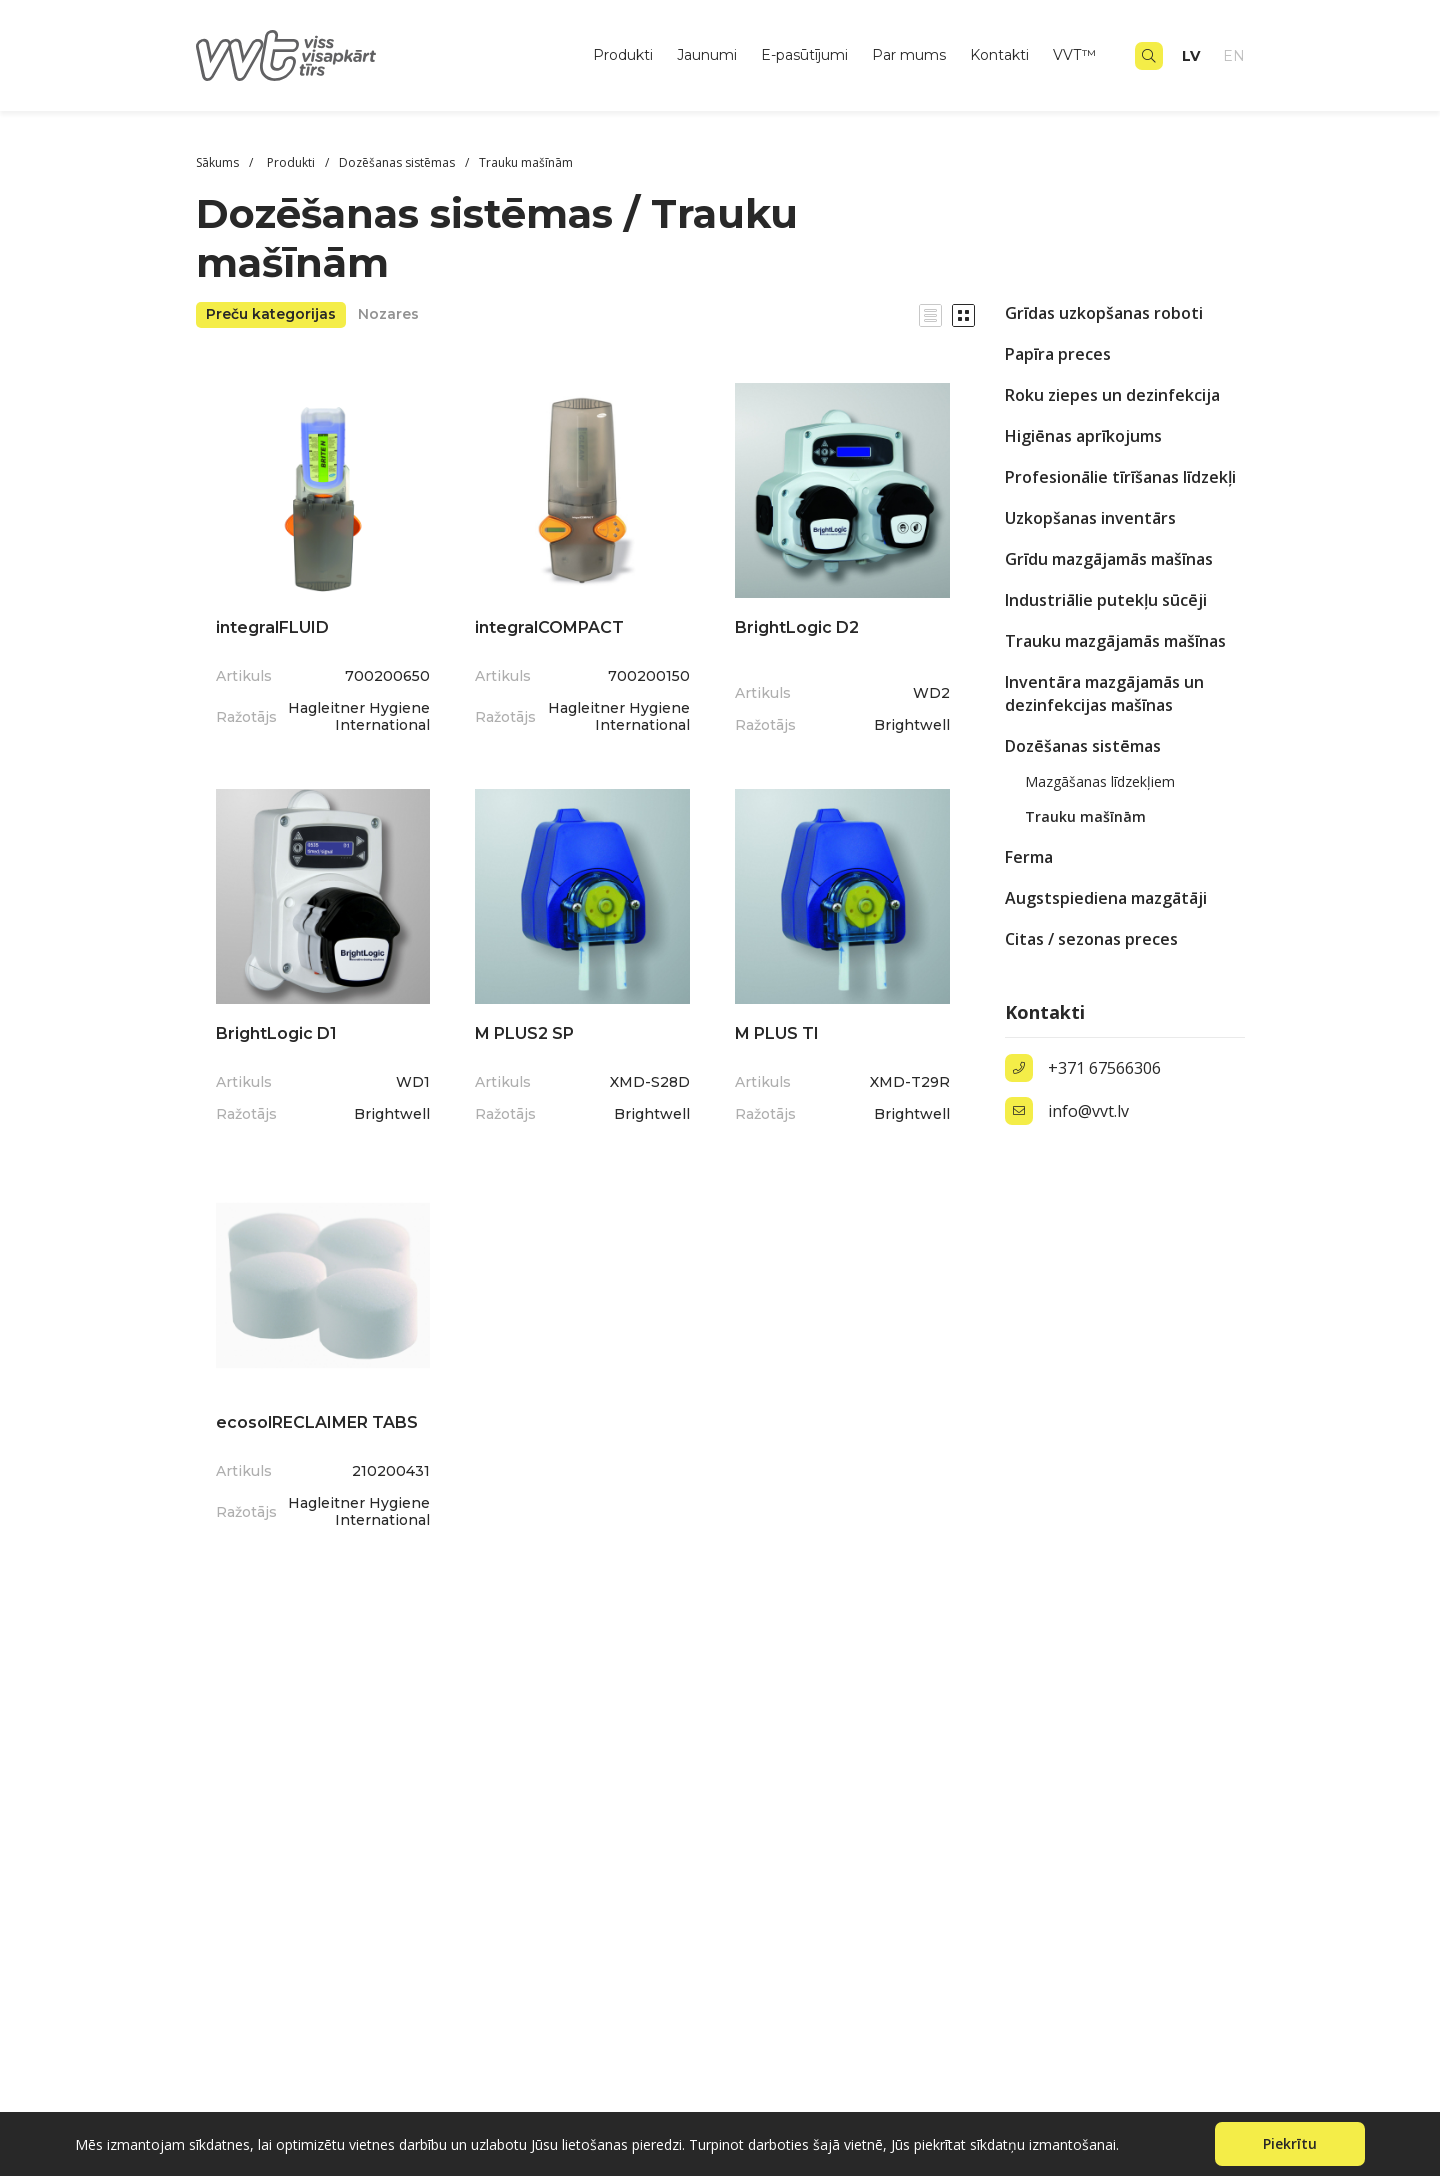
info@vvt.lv (1088, 1111)
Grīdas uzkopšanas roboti (1104, 313)
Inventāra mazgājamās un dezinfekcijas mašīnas (1104, 693)
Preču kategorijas (271, 314)
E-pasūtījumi (804, 55)
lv (1191, 56)
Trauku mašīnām (1085, 816)
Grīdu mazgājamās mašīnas (1109, 559)
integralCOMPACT (549, 627)
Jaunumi (707, 55)
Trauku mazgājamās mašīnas (1115, 641)
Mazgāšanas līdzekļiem (1100, 781)
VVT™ (1074, 55)
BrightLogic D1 (276, 1033)
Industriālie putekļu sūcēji (1106, 600)
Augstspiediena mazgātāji (1106, 898)
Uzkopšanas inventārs (1090, 518)
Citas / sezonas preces (1091, 939)
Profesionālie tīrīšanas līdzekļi (1120, 477)
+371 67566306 (1104, 1068)
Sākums (217, 162)
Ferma (1029, 857)
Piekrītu (1290, 2143)
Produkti (623, 55)
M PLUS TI (777, 1033)
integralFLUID (272, 627)
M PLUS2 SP (524, 1033)
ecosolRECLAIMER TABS (317, 1422)
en (1234, 56)
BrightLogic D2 (797, 627)
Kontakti (999, 55)
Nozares (388, 314)
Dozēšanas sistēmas (1083, 746)
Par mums (909, 55)
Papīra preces (1058, 354)
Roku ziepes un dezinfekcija (1112, 395)
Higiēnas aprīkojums (1083, 436)
